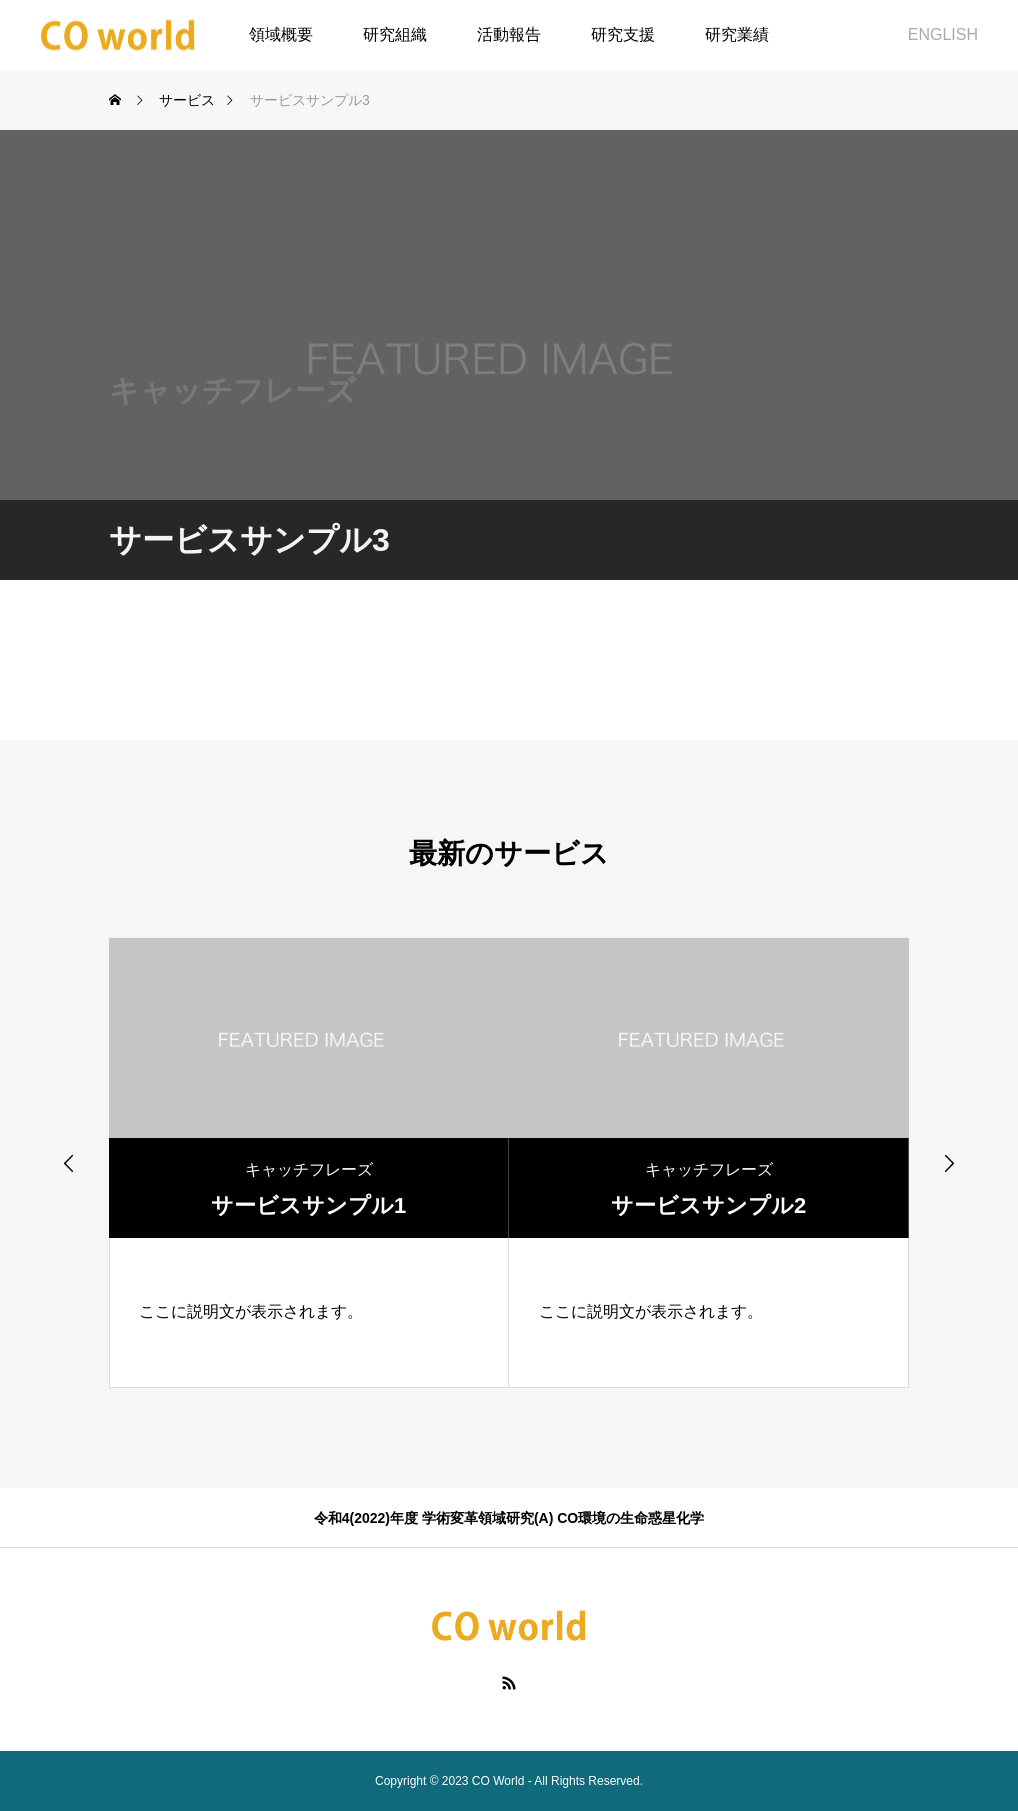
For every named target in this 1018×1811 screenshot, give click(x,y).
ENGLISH (943, 34)
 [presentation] (69, 1163)
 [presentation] (949, 1163)
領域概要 (281, 34)
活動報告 (509, 34)
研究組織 (395, 34)
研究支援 (623, 34)
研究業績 (737, 34)
